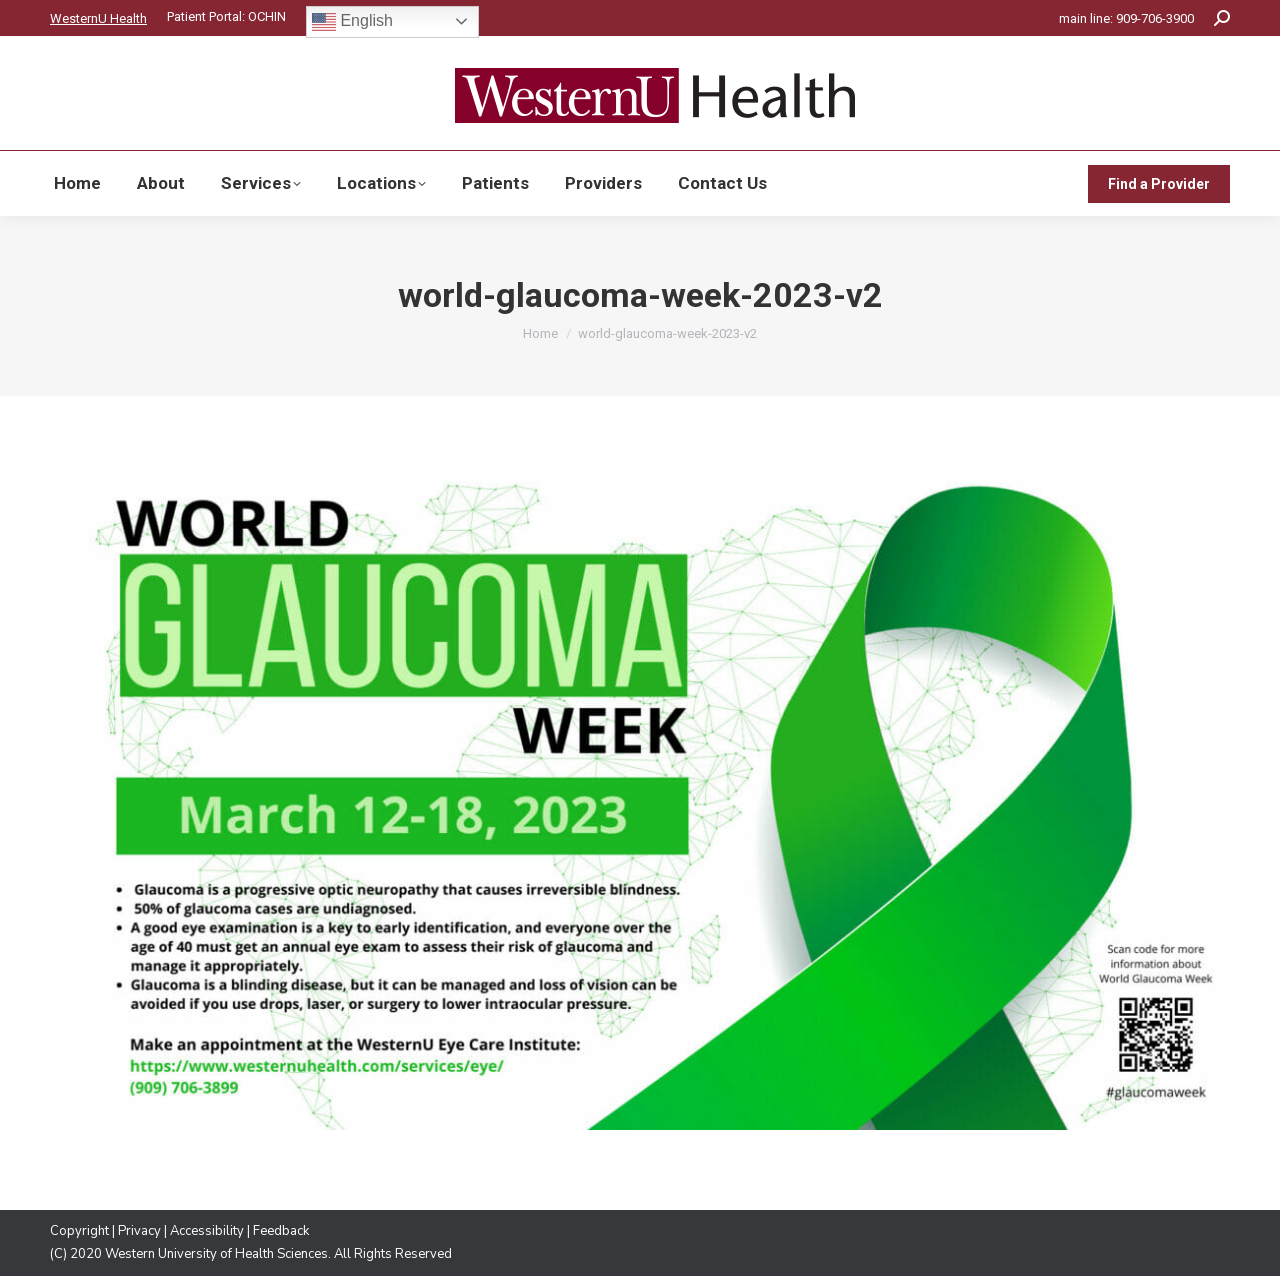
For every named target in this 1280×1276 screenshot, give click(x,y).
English (352, 22)
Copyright (79, 1231)
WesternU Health (98, 18)
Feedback (281, 1231)
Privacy (139, 1231)
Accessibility (207, 1231)
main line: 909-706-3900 (1126, 18)
